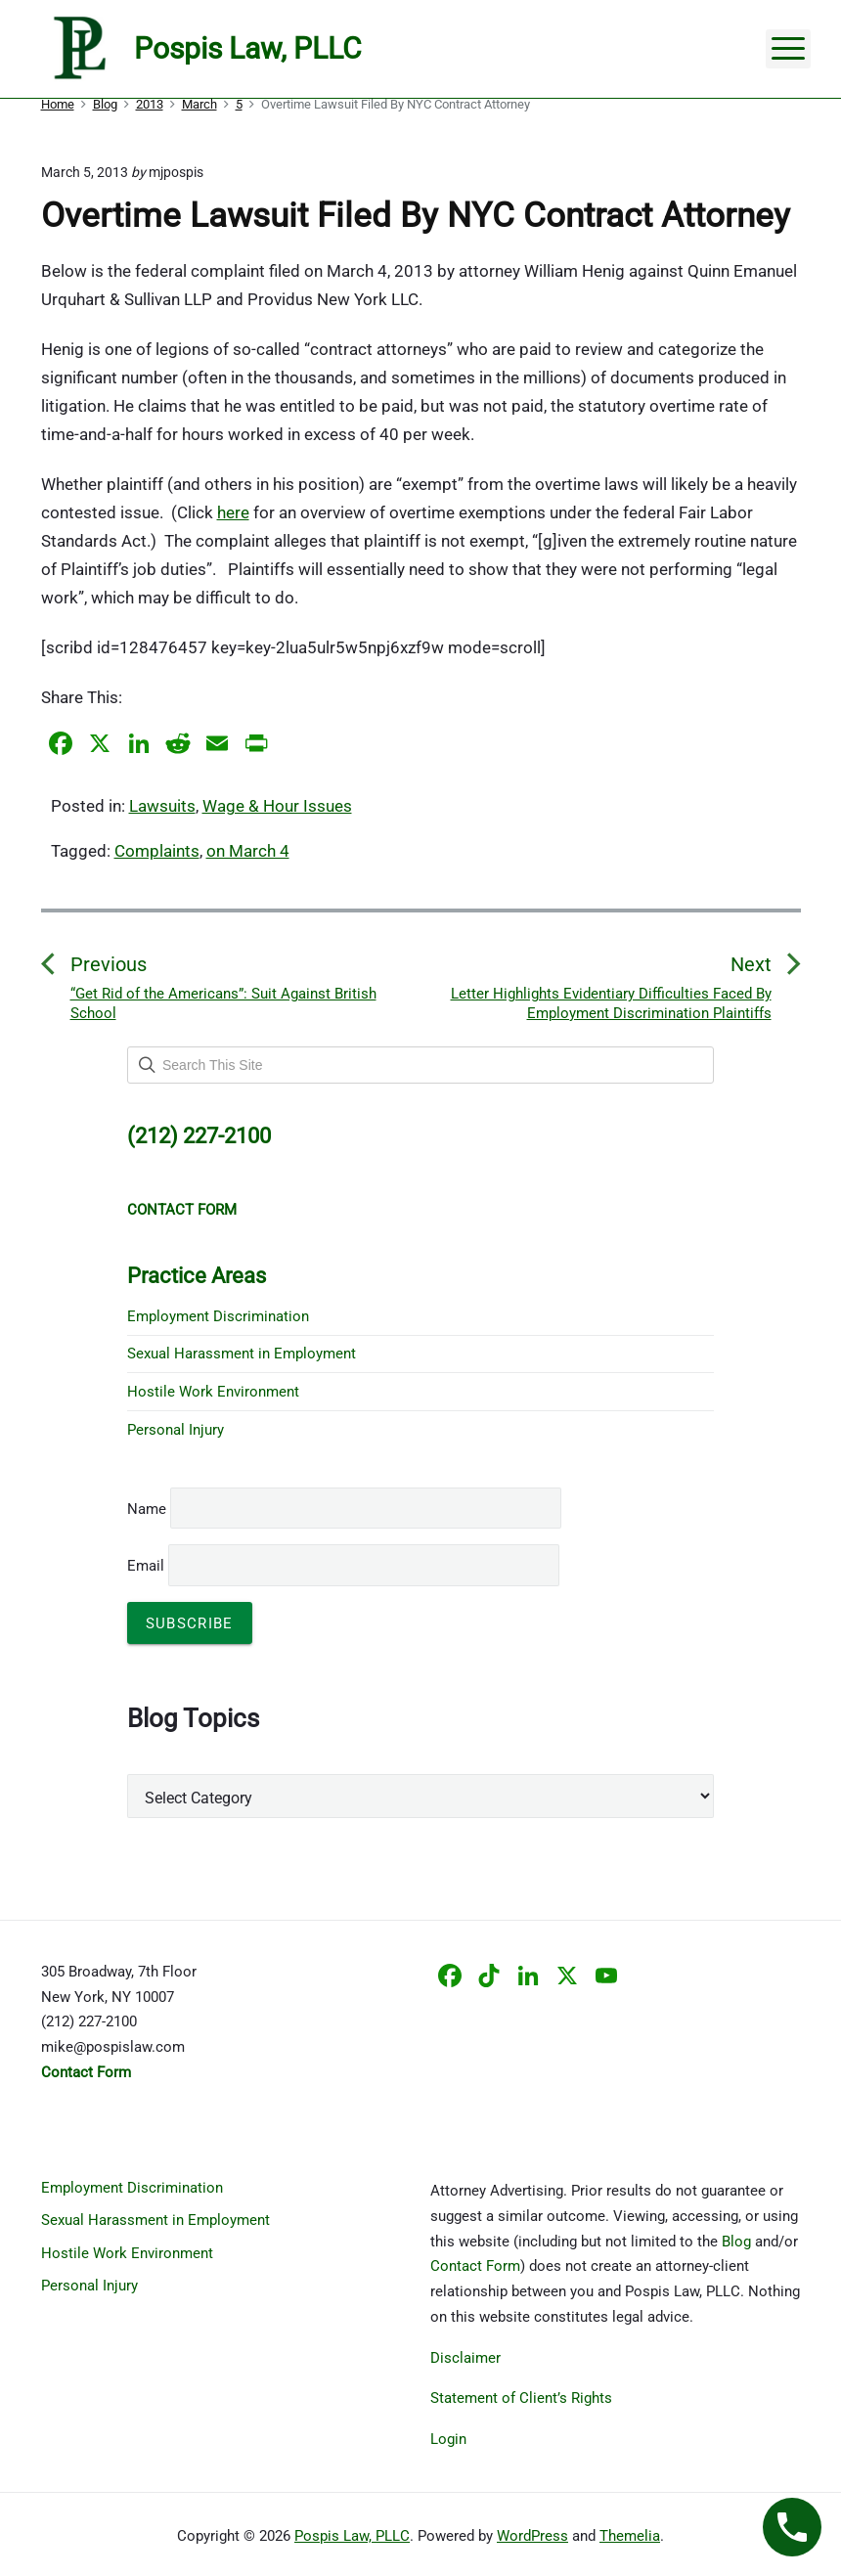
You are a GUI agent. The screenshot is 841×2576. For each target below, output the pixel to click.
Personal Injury (175, 1430)
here (233, 512)
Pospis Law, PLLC (352, 2536)
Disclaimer (465, 2358)
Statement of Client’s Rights (521, 2398)
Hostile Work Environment (213, 1391)
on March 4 (247, 851)
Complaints (156, 851)
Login (448, 2439)
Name (146, 1509)
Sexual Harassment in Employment (241, 1353)
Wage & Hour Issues (277, 806)
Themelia (629, 2536)
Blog (736, 2241)
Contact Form (475, 2266)
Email (343, 1566)
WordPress (532, 2536)
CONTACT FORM (182, 1210)
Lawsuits (162, 806)
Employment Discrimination (218, 1316)
